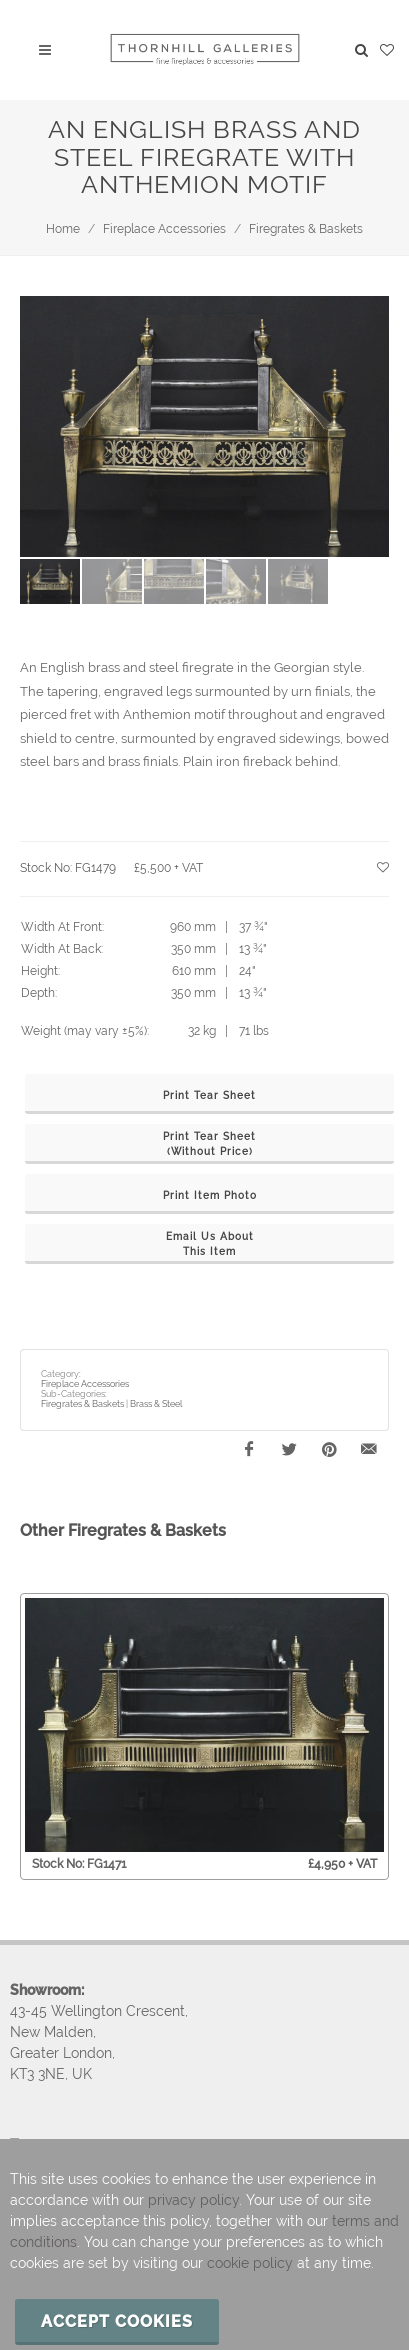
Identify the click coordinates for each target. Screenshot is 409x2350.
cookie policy (250, 2263)
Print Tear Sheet (209, 1095)
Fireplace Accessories (164, 229)
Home (63, 229)
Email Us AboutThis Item (210, 1244)
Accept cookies (117, 2321)
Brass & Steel (156, 1404)
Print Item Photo (210, 1195)
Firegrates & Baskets (306, 229)
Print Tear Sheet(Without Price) (209, 1144)
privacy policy (193, 2200)
